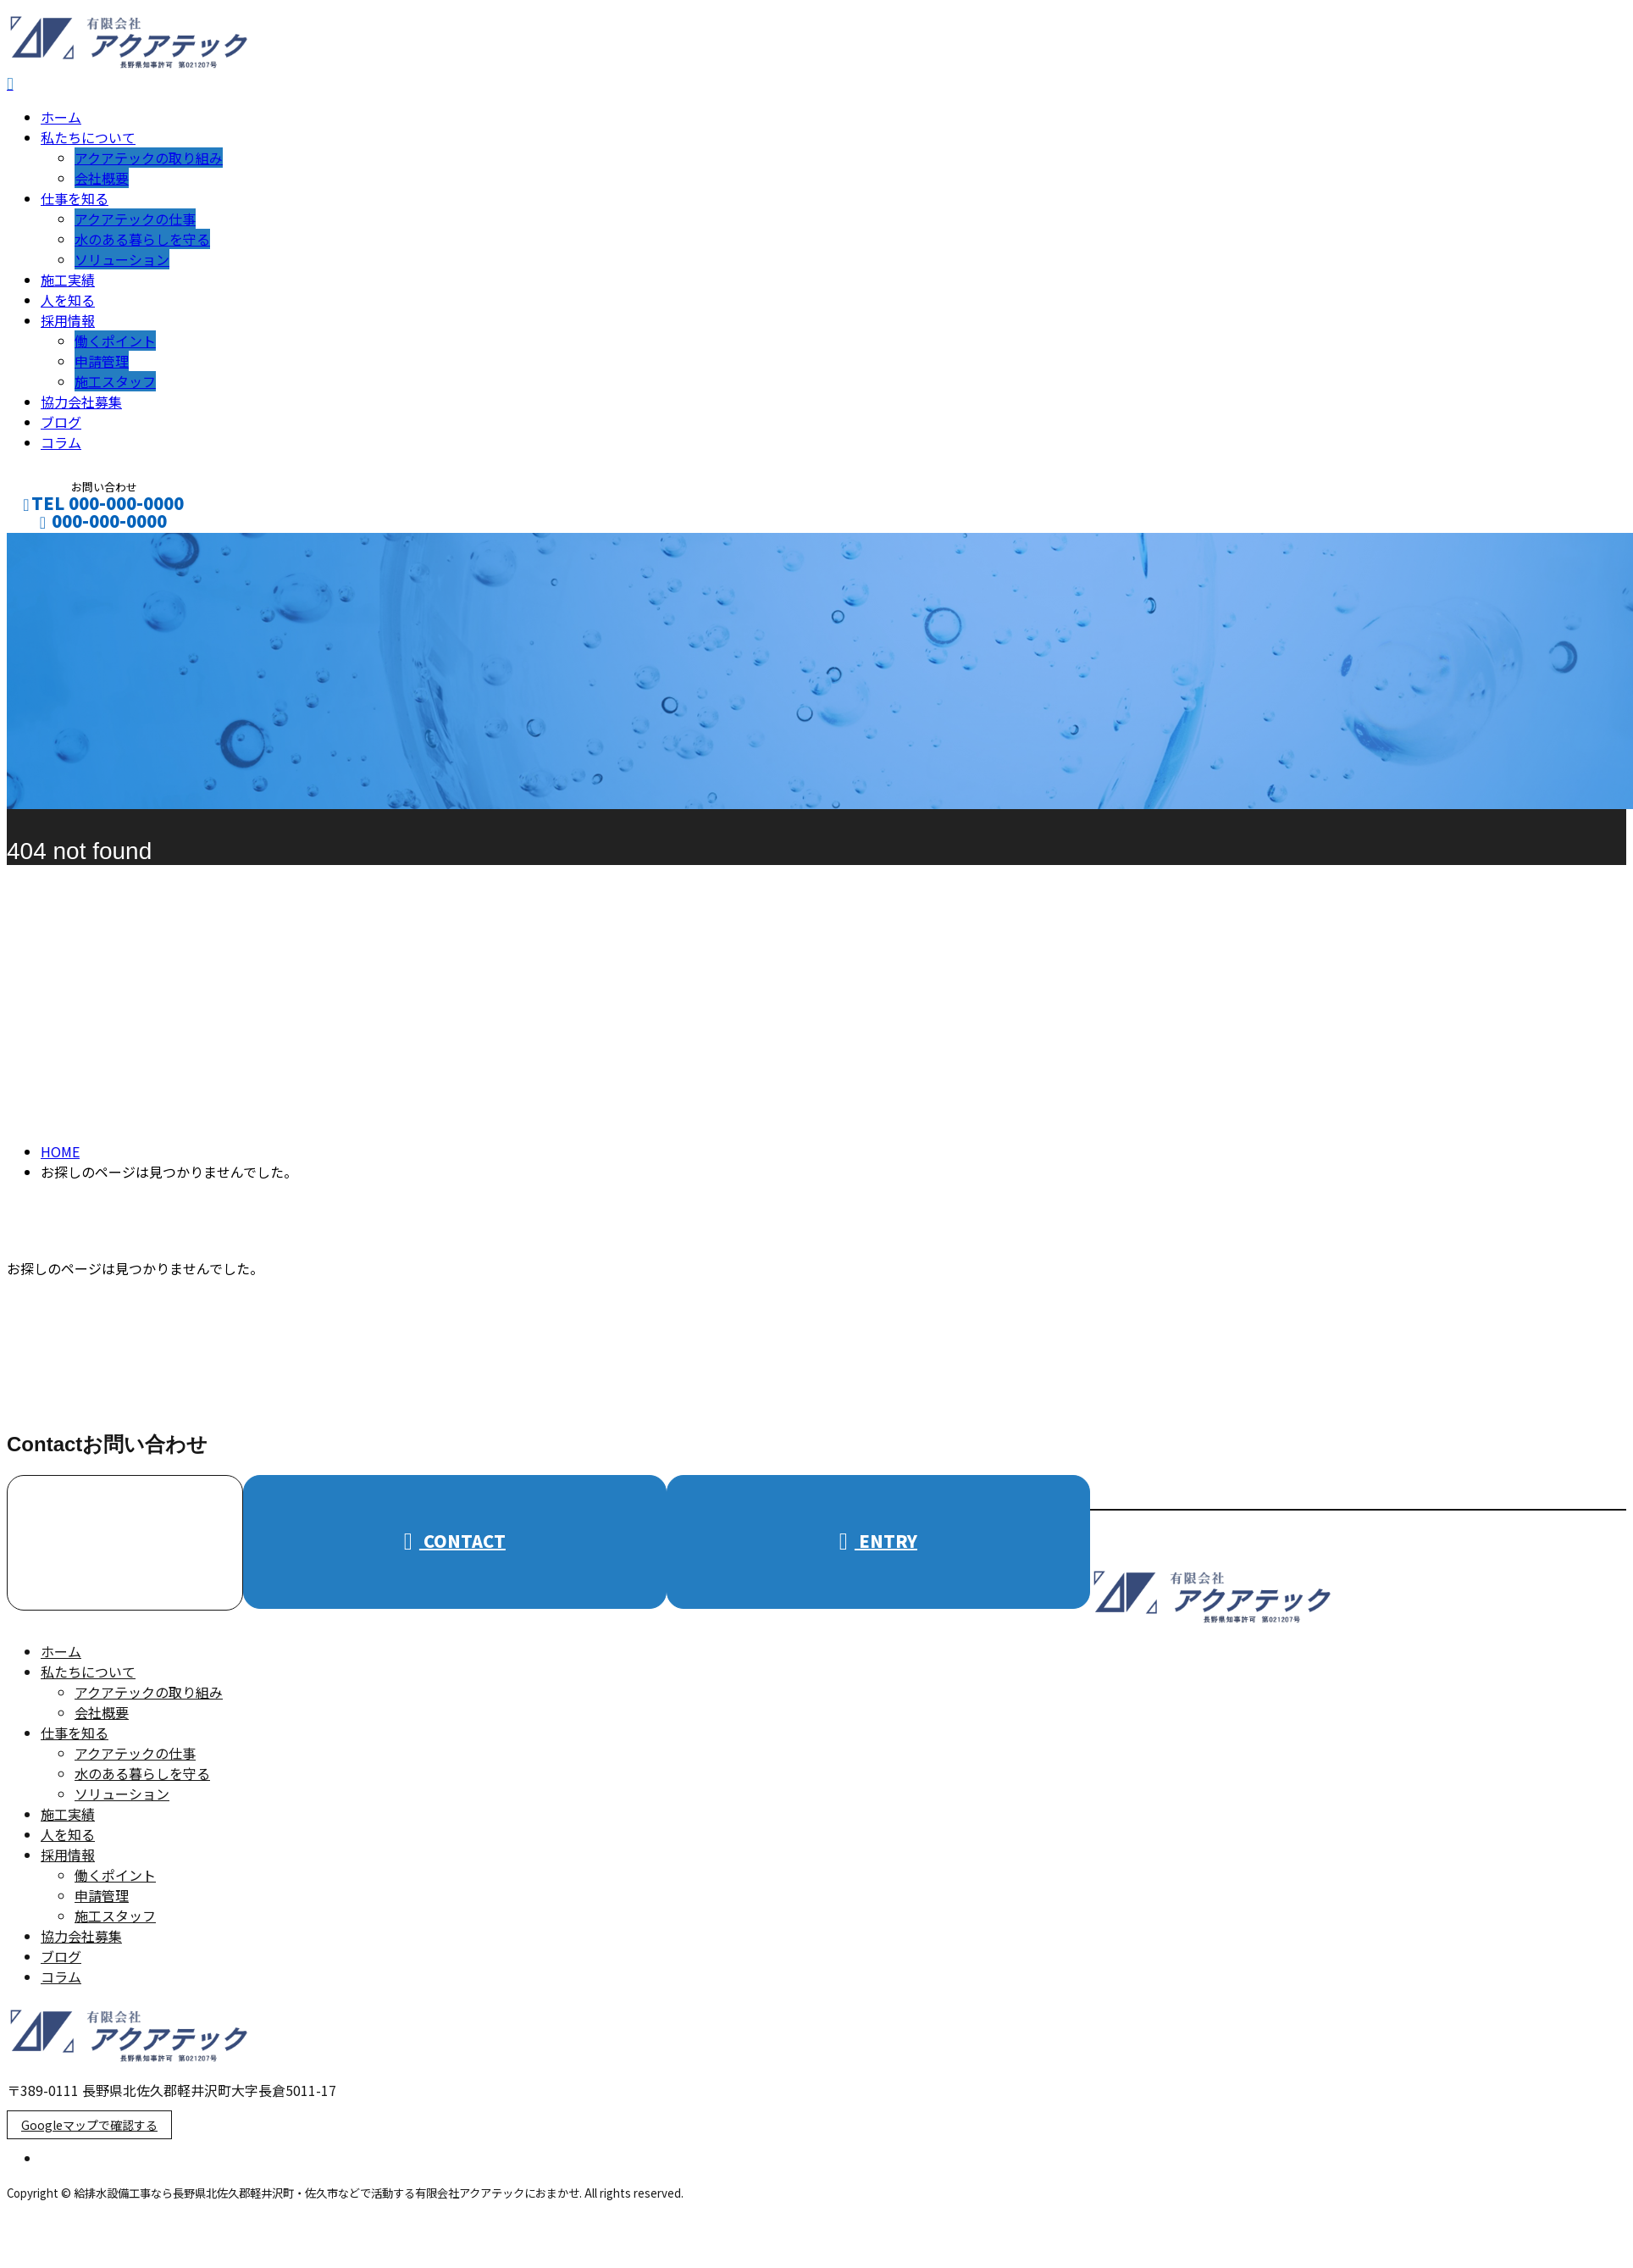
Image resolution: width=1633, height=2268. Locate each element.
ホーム (61, 122)
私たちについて (88, 142)
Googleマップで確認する (89, 2129)
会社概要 (102, 183)
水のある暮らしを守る (142, 244)
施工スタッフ (115, 386)
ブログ (61, 427)
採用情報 (68, 325)
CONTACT (66, 548)
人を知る (68, 305)
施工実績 (68, 284)
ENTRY (878, 1545)
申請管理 (102, 366)
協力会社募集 (81, 406)
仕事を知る (74, 203)
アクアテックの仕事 (135, 223)
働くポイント (115, 345)
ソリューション (122, 264)
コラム (61, 447)
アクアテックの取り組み (149, 162)
